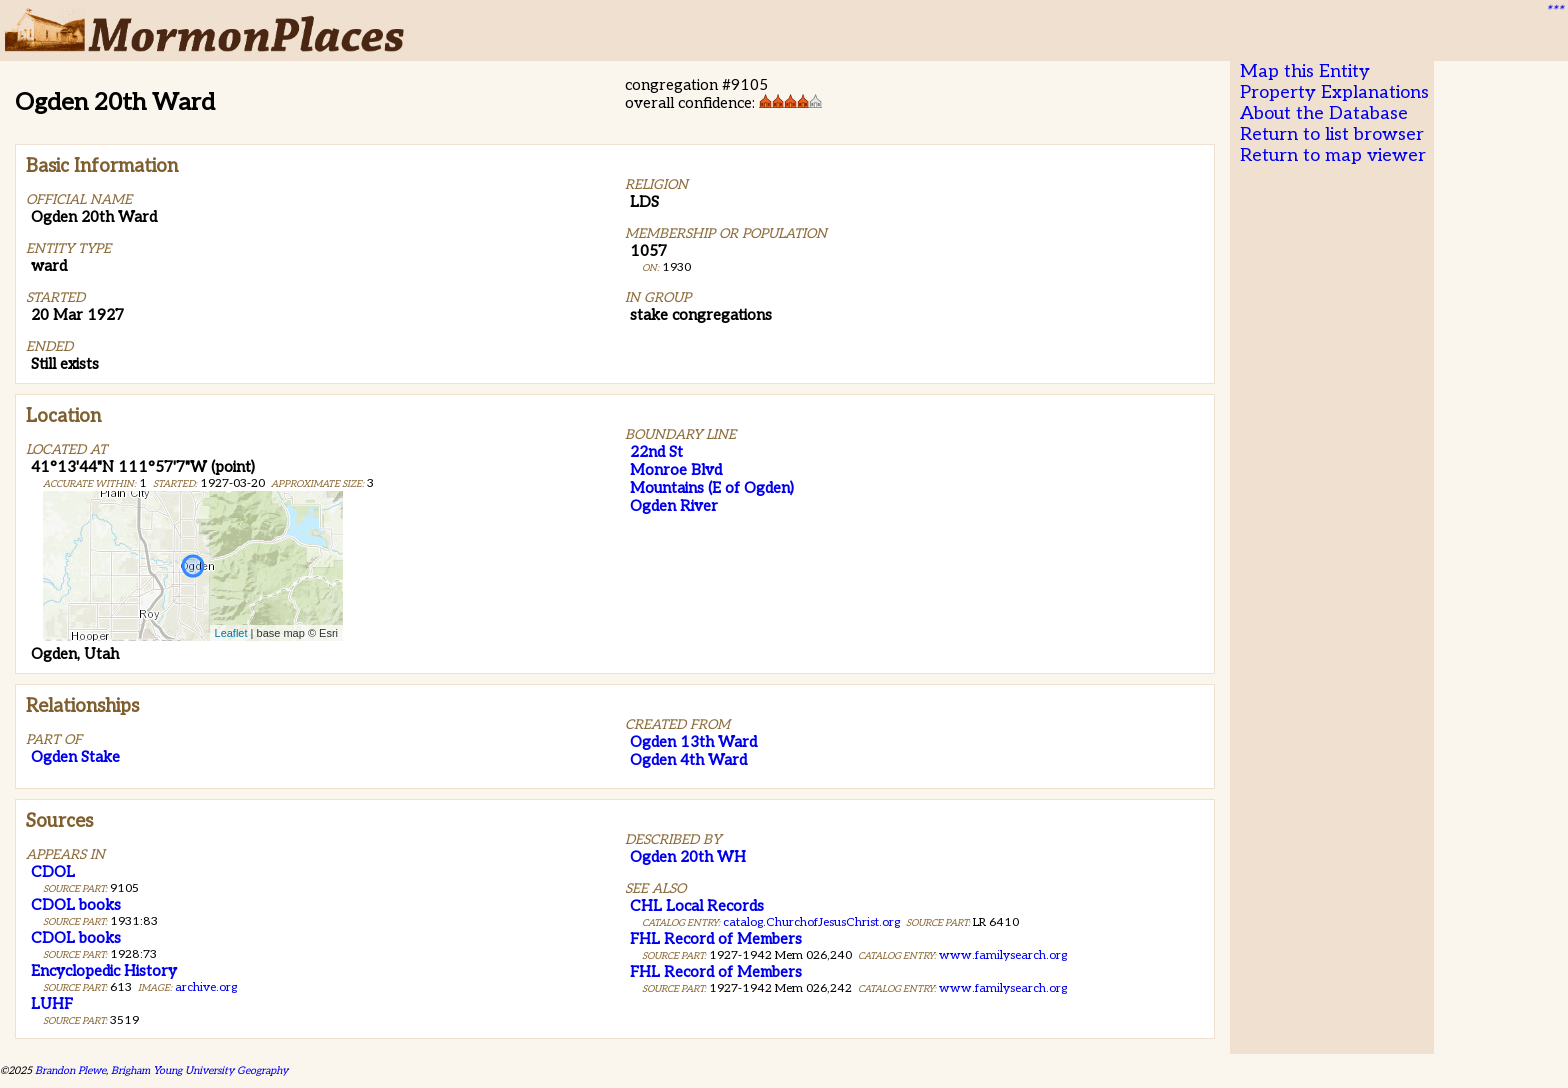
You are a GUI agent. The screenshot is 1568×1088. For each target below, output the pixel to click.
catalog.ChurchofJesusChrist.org (811, 922)
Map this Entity (1305, 71)
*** (1554, 11)
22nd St (656, 452)
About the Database (1324, 113)
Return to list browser (1332, 134)
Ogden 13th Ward (693, 742)
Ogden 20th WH (688, 857)
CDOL (53, 872)
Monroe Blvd (676, 470)
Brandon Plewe (70, 1070)
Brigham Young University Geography (199, 1070)
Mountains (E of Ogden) (712, 488)
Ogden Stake (75, 757)
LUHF (52, 1004)
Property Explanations (1334, 92)
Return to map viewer (1333, 155)
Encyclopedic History (104, 971)
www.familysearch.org (1003, 955)
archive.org (206, 987)
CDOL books (76, 905)
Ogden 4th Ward (688, 760)
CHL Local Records (697, 906)
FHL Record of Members (716, 939)
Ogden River (674, 506)
